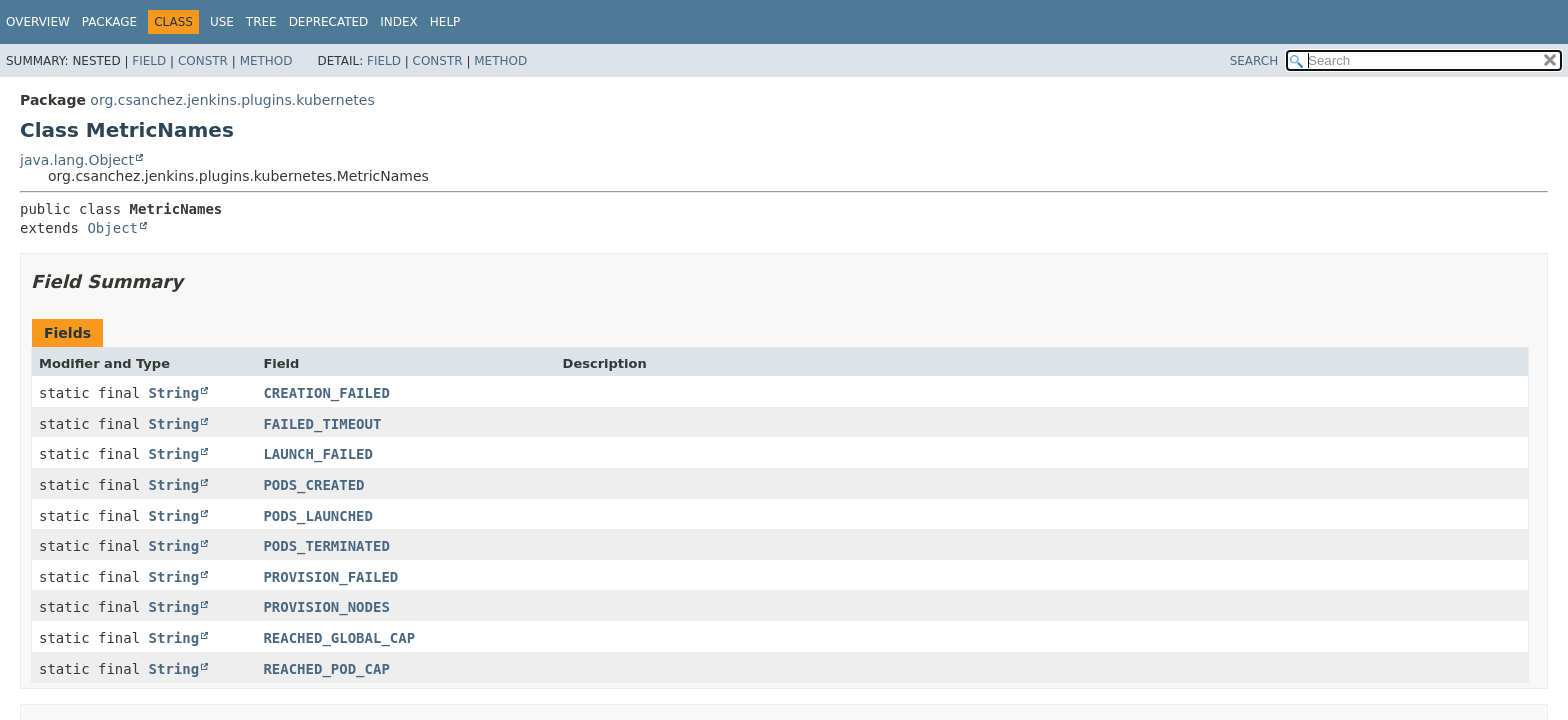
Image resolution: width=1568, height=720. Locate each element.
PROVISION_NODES (326, 607)
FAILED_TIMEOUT (322, 424)
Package (109, 22)
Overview (38, 22)
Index (399, 22)
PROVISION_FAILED (330, 577)
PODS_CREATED (313, 485)
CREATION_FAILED (326, 393)
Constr (203, 61)
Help (445, 22)
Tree (261, 22)
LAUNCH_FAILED (318, 454)
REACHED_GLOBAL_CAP (339, 638)
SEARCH (1254, 61)
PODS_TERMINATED (326, 546)
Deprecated (329, 22)
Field (149, 61)
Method (266, 61)
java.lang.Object (77, 160)
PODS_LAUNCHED (318, 516)
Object (112, 228)
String (174, 393)
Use (222, 22)
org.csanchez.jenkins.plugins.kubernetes (232, 100)
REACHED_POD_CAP (326, 669)
